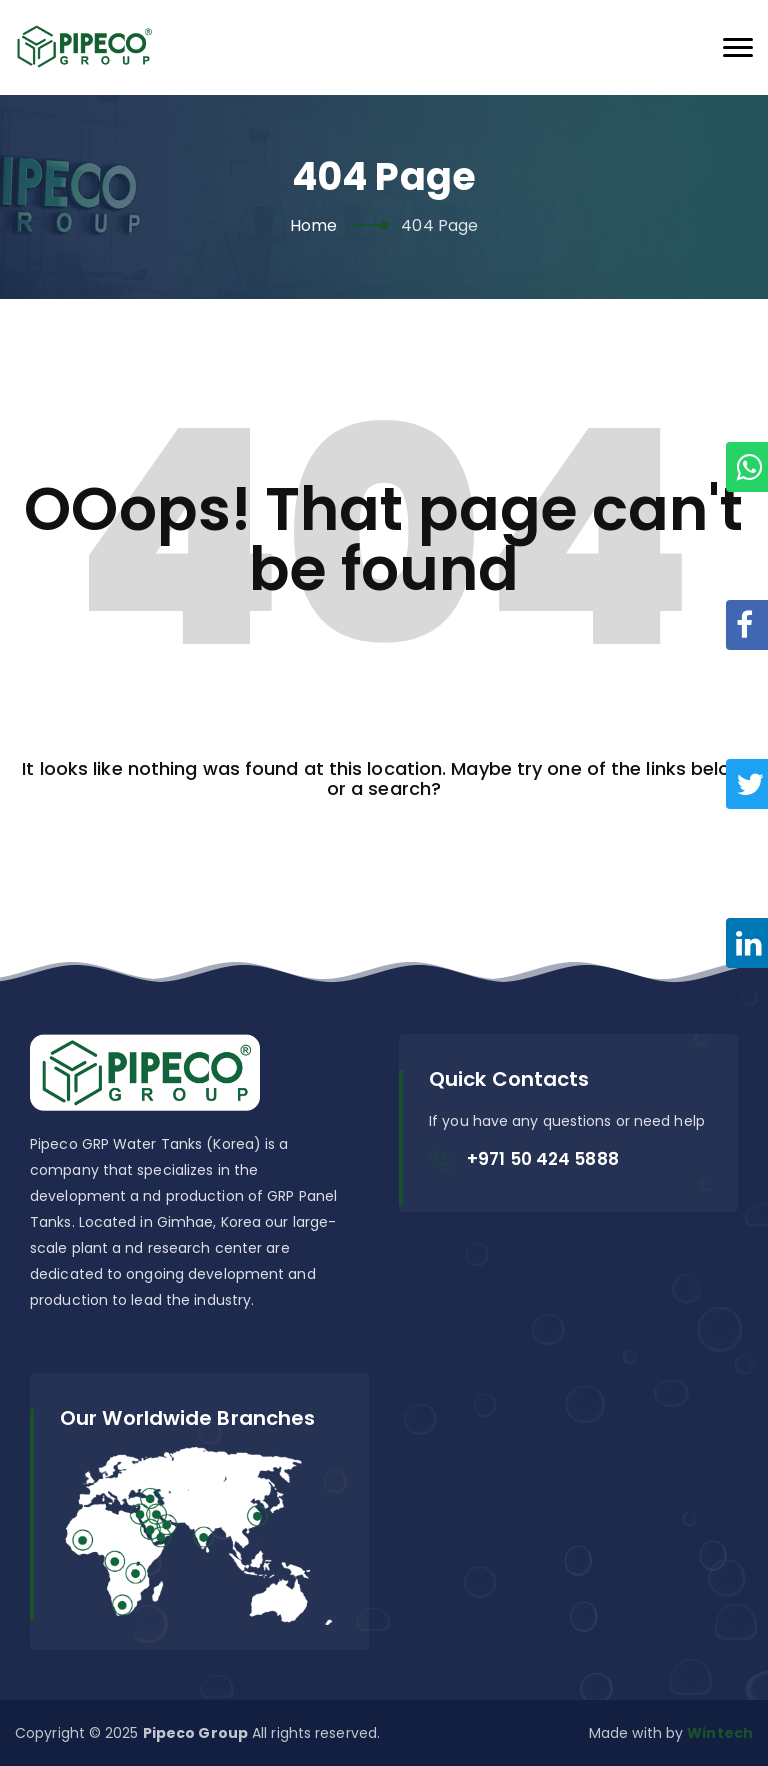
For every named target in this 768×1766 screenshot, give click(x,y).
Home (313, 225)
